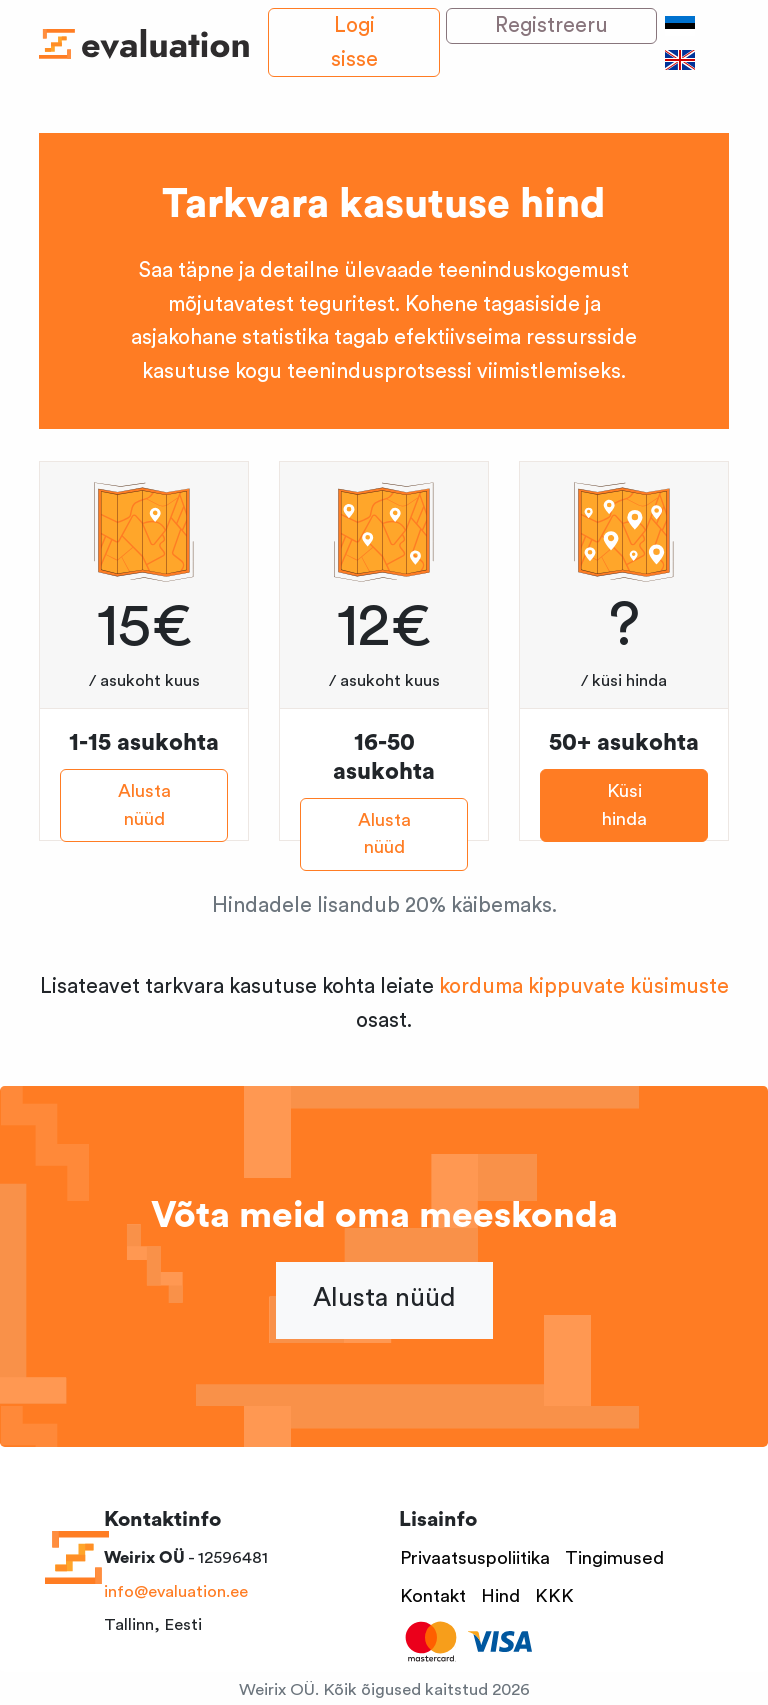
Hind (500, 1596)
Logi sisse (354, 42)
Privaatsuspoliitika (475, 1558)
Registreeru (551, 25)
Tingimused (614, 1558)
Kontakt (433, 1596)
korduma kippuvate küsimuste (584, 986)
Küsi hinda (624, 805)
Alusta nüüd (144, 805)
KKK (554, 1596)
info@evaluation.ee (176, 1591)
